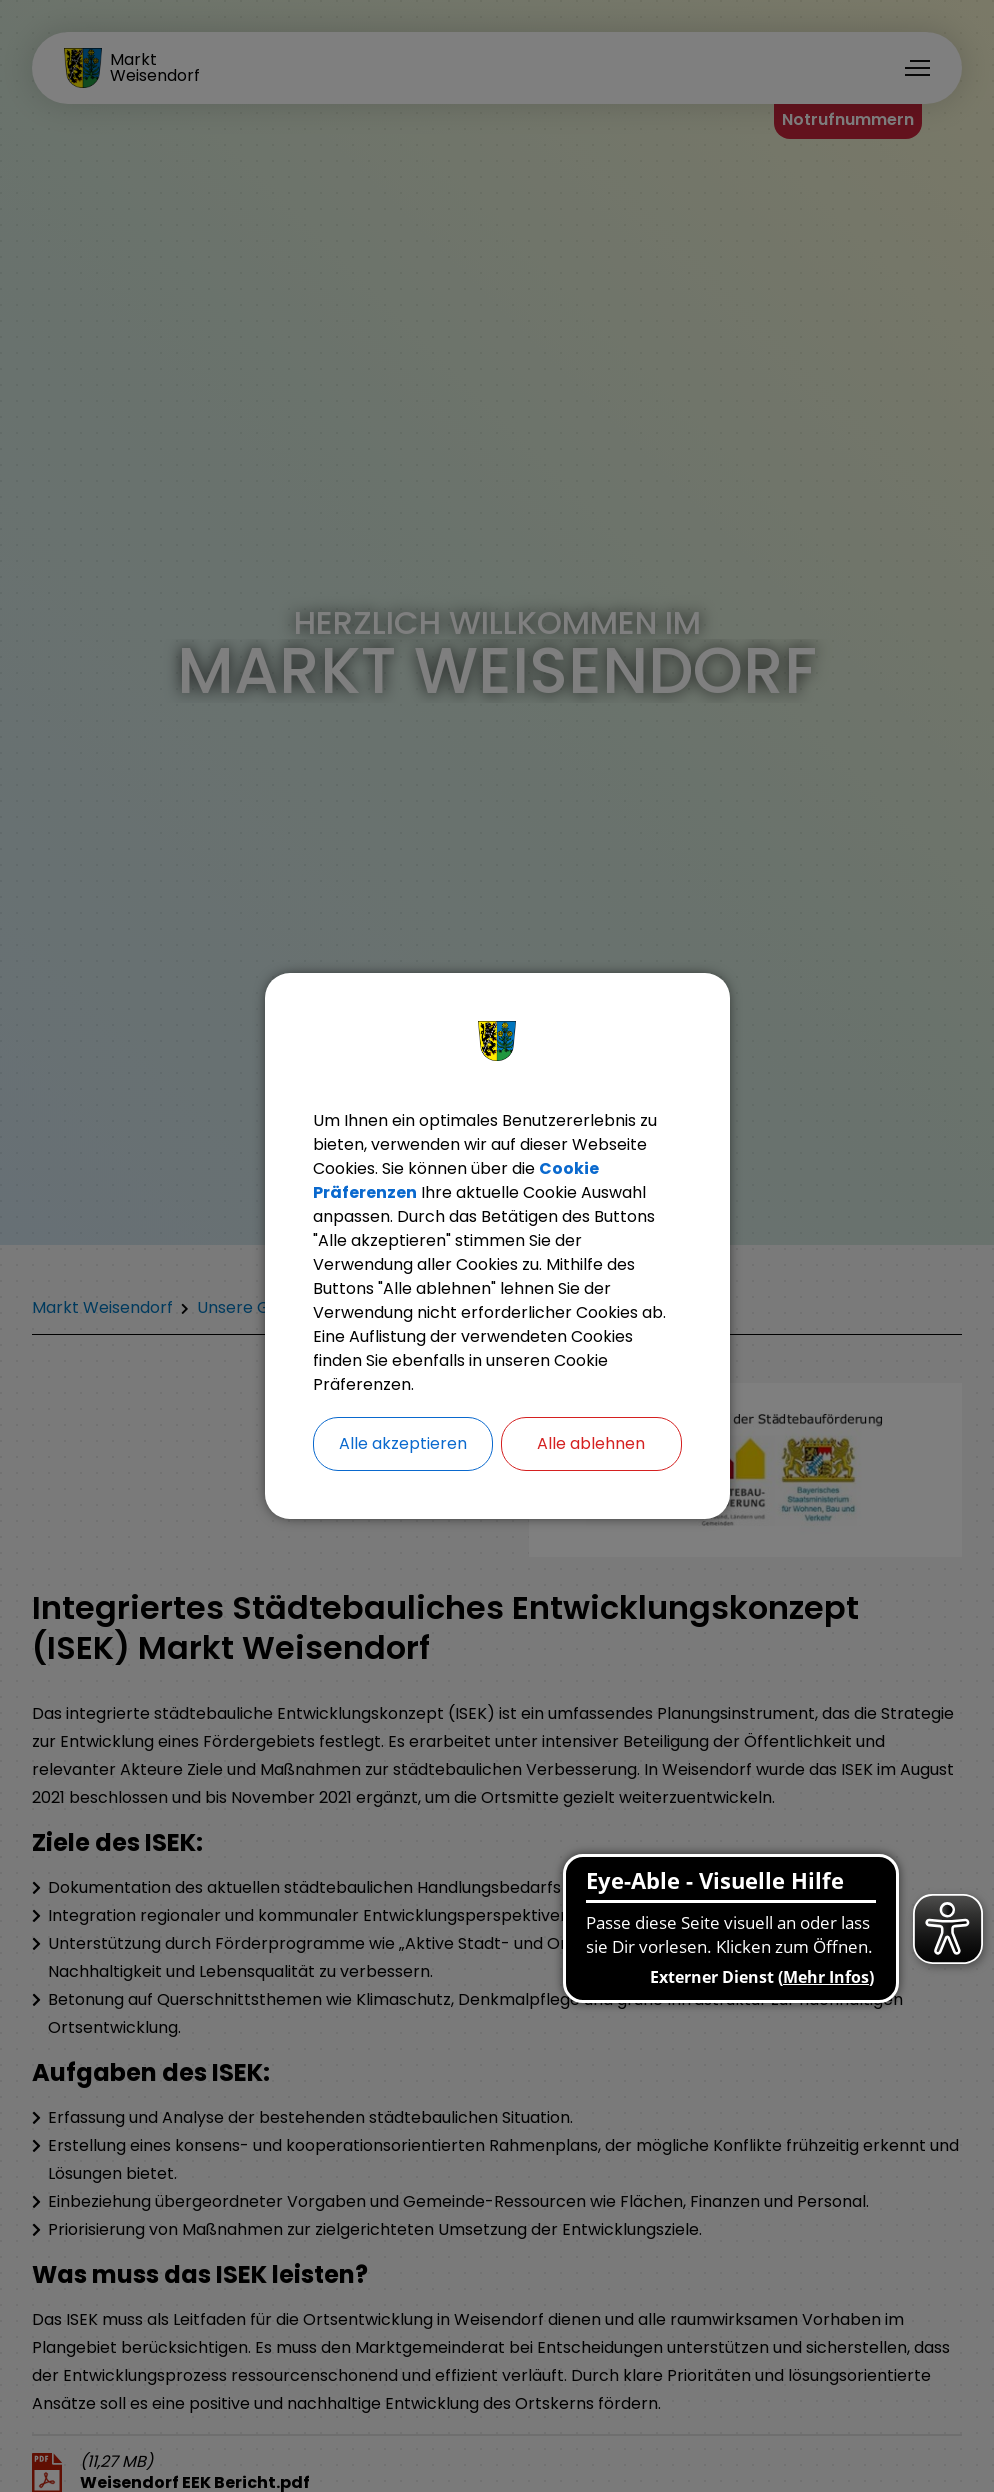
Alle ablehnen (591, 1443)
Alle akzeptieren (403, 1443)
